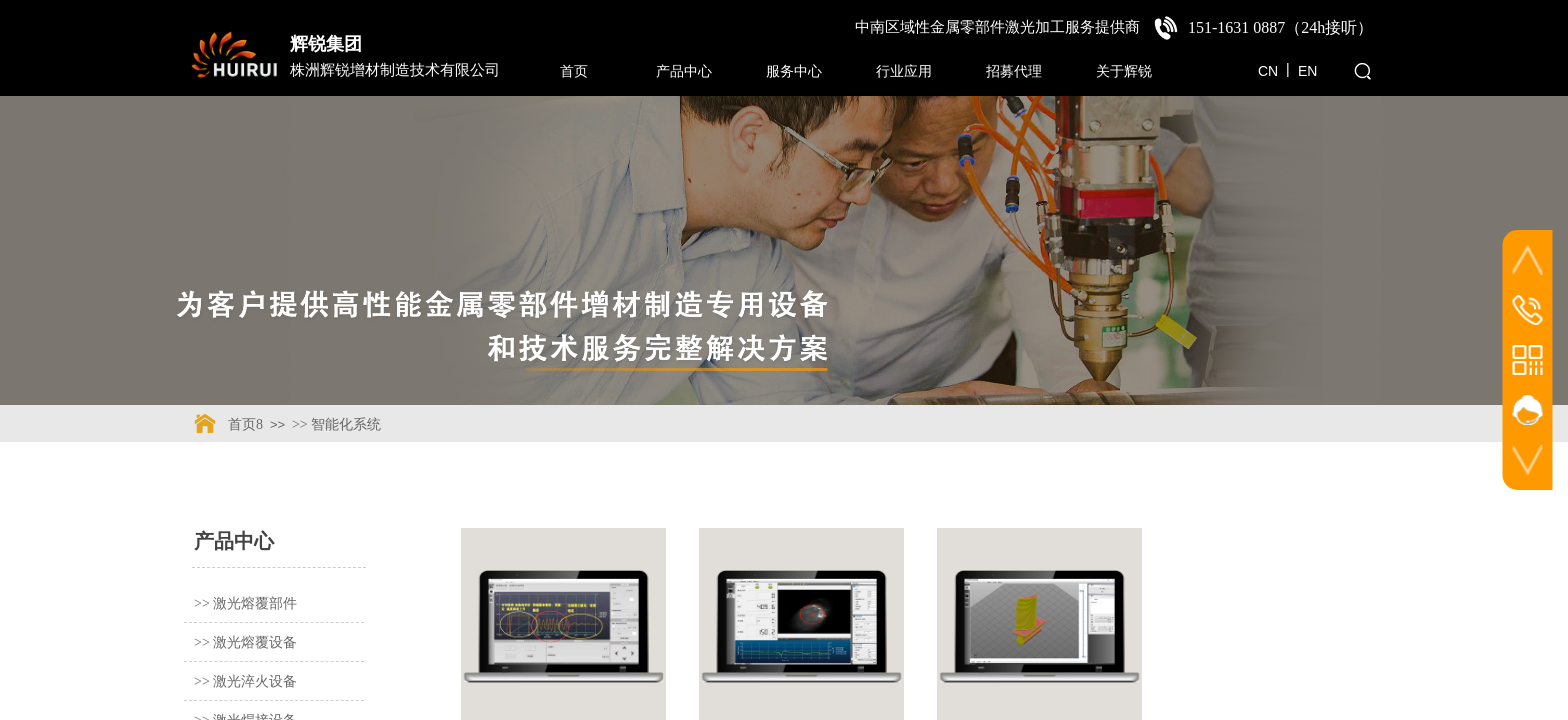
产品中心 (684, 71)
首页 (574, 71)
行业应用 (904, 71)
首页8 (245, 424)
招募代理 (1014, 71)
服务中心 (794, 71)
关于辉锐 (1124, 71)
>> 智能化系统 (336, 424)
